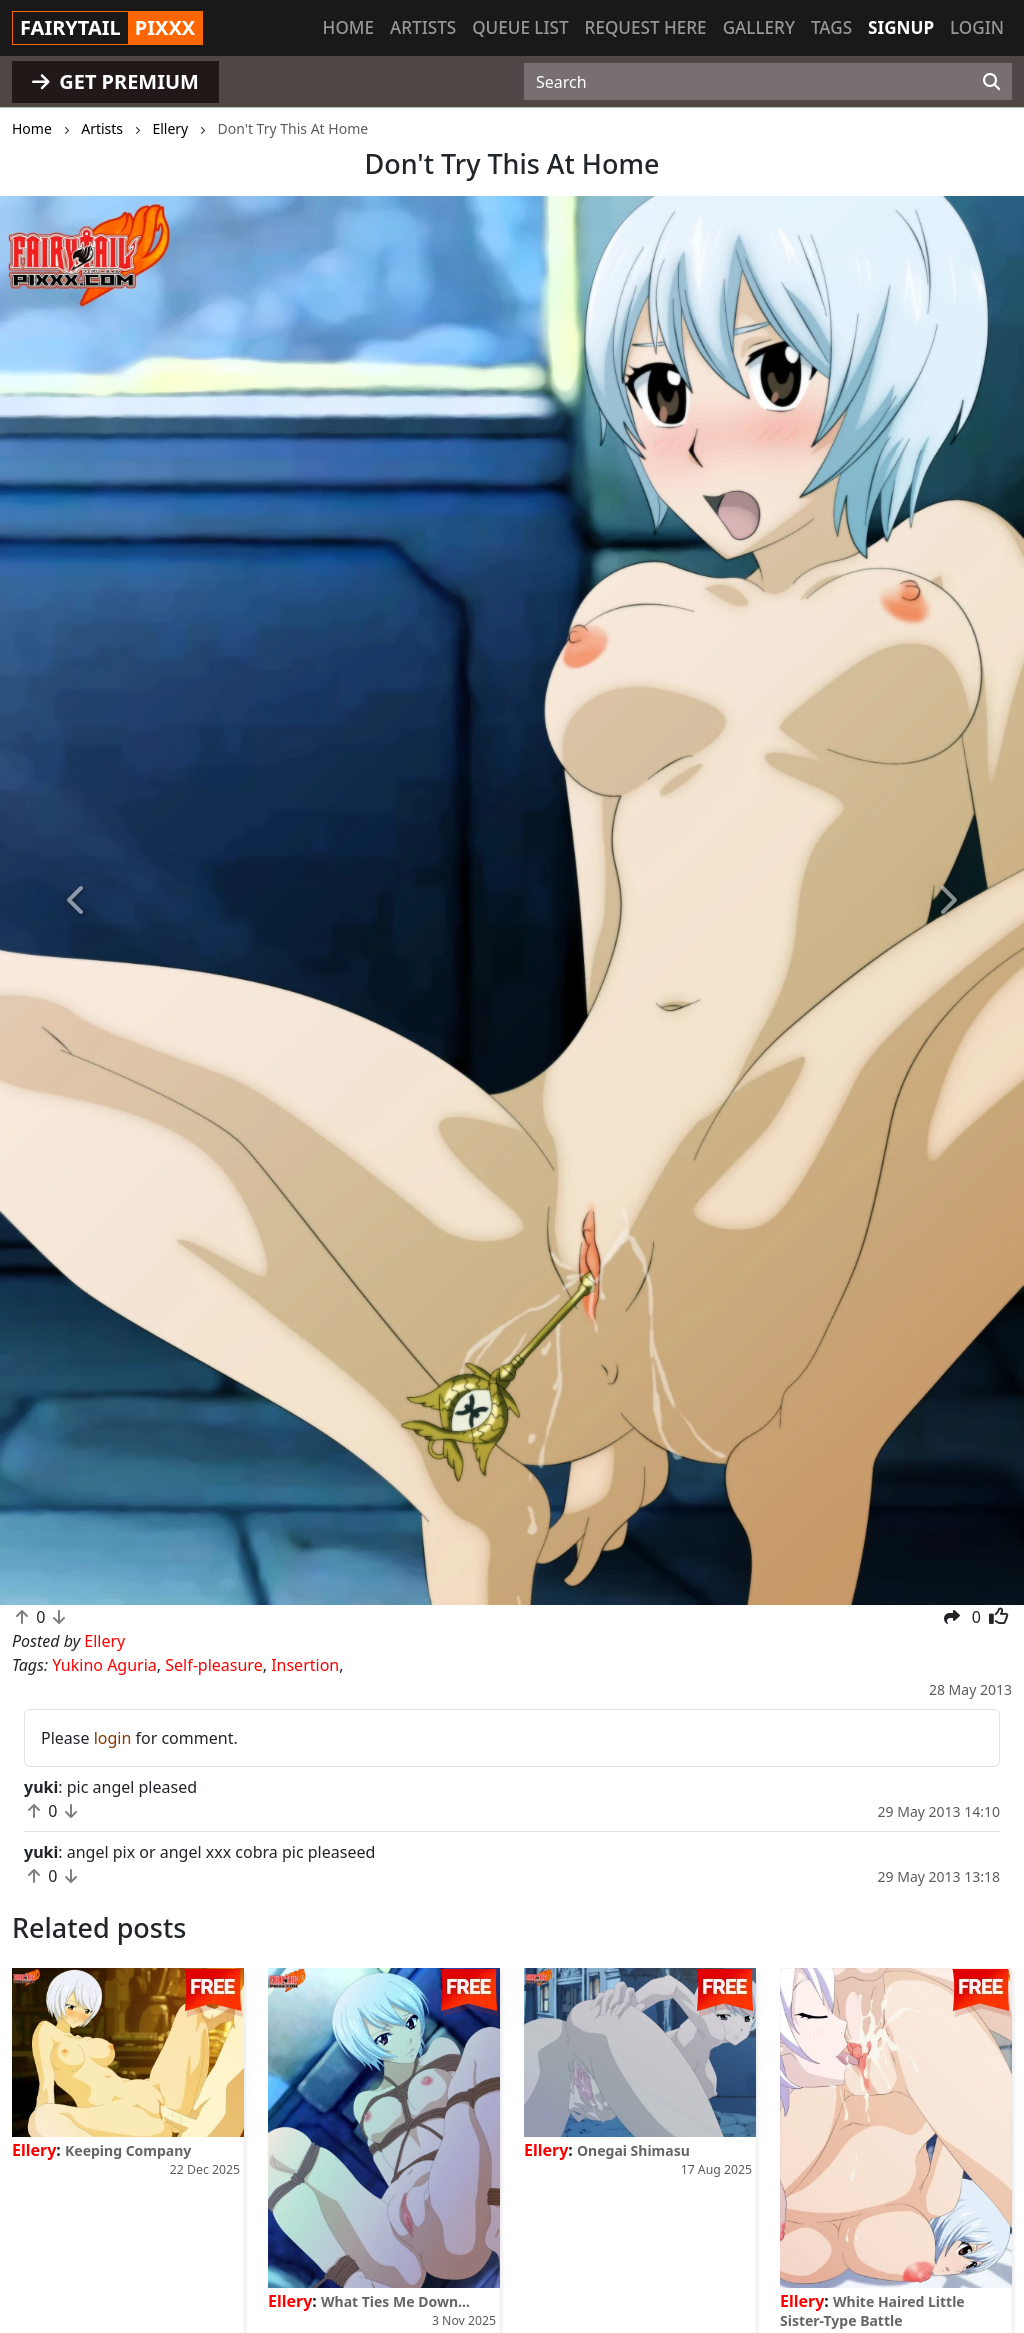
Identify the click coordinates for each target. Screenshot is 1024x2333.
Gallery (759, 27)
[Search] (991, 82)
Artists (423, 27)
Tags (831, 27)
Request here (646, 27)
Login (977, 27)
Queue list (520, 27)
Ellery (34, 2150)
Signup (901, 27)
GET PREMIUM (115, 81)
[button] (77, 900)
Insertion (305, 1665)
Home (348, 27)
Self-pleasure (213, 1665)
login (113, 1738)
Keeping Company (128, 2150)
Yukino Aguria (104, 1665)
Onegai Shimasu (633, 2150)
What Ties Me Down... (395, 2301)
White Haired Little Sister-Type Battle (872, 2311)
